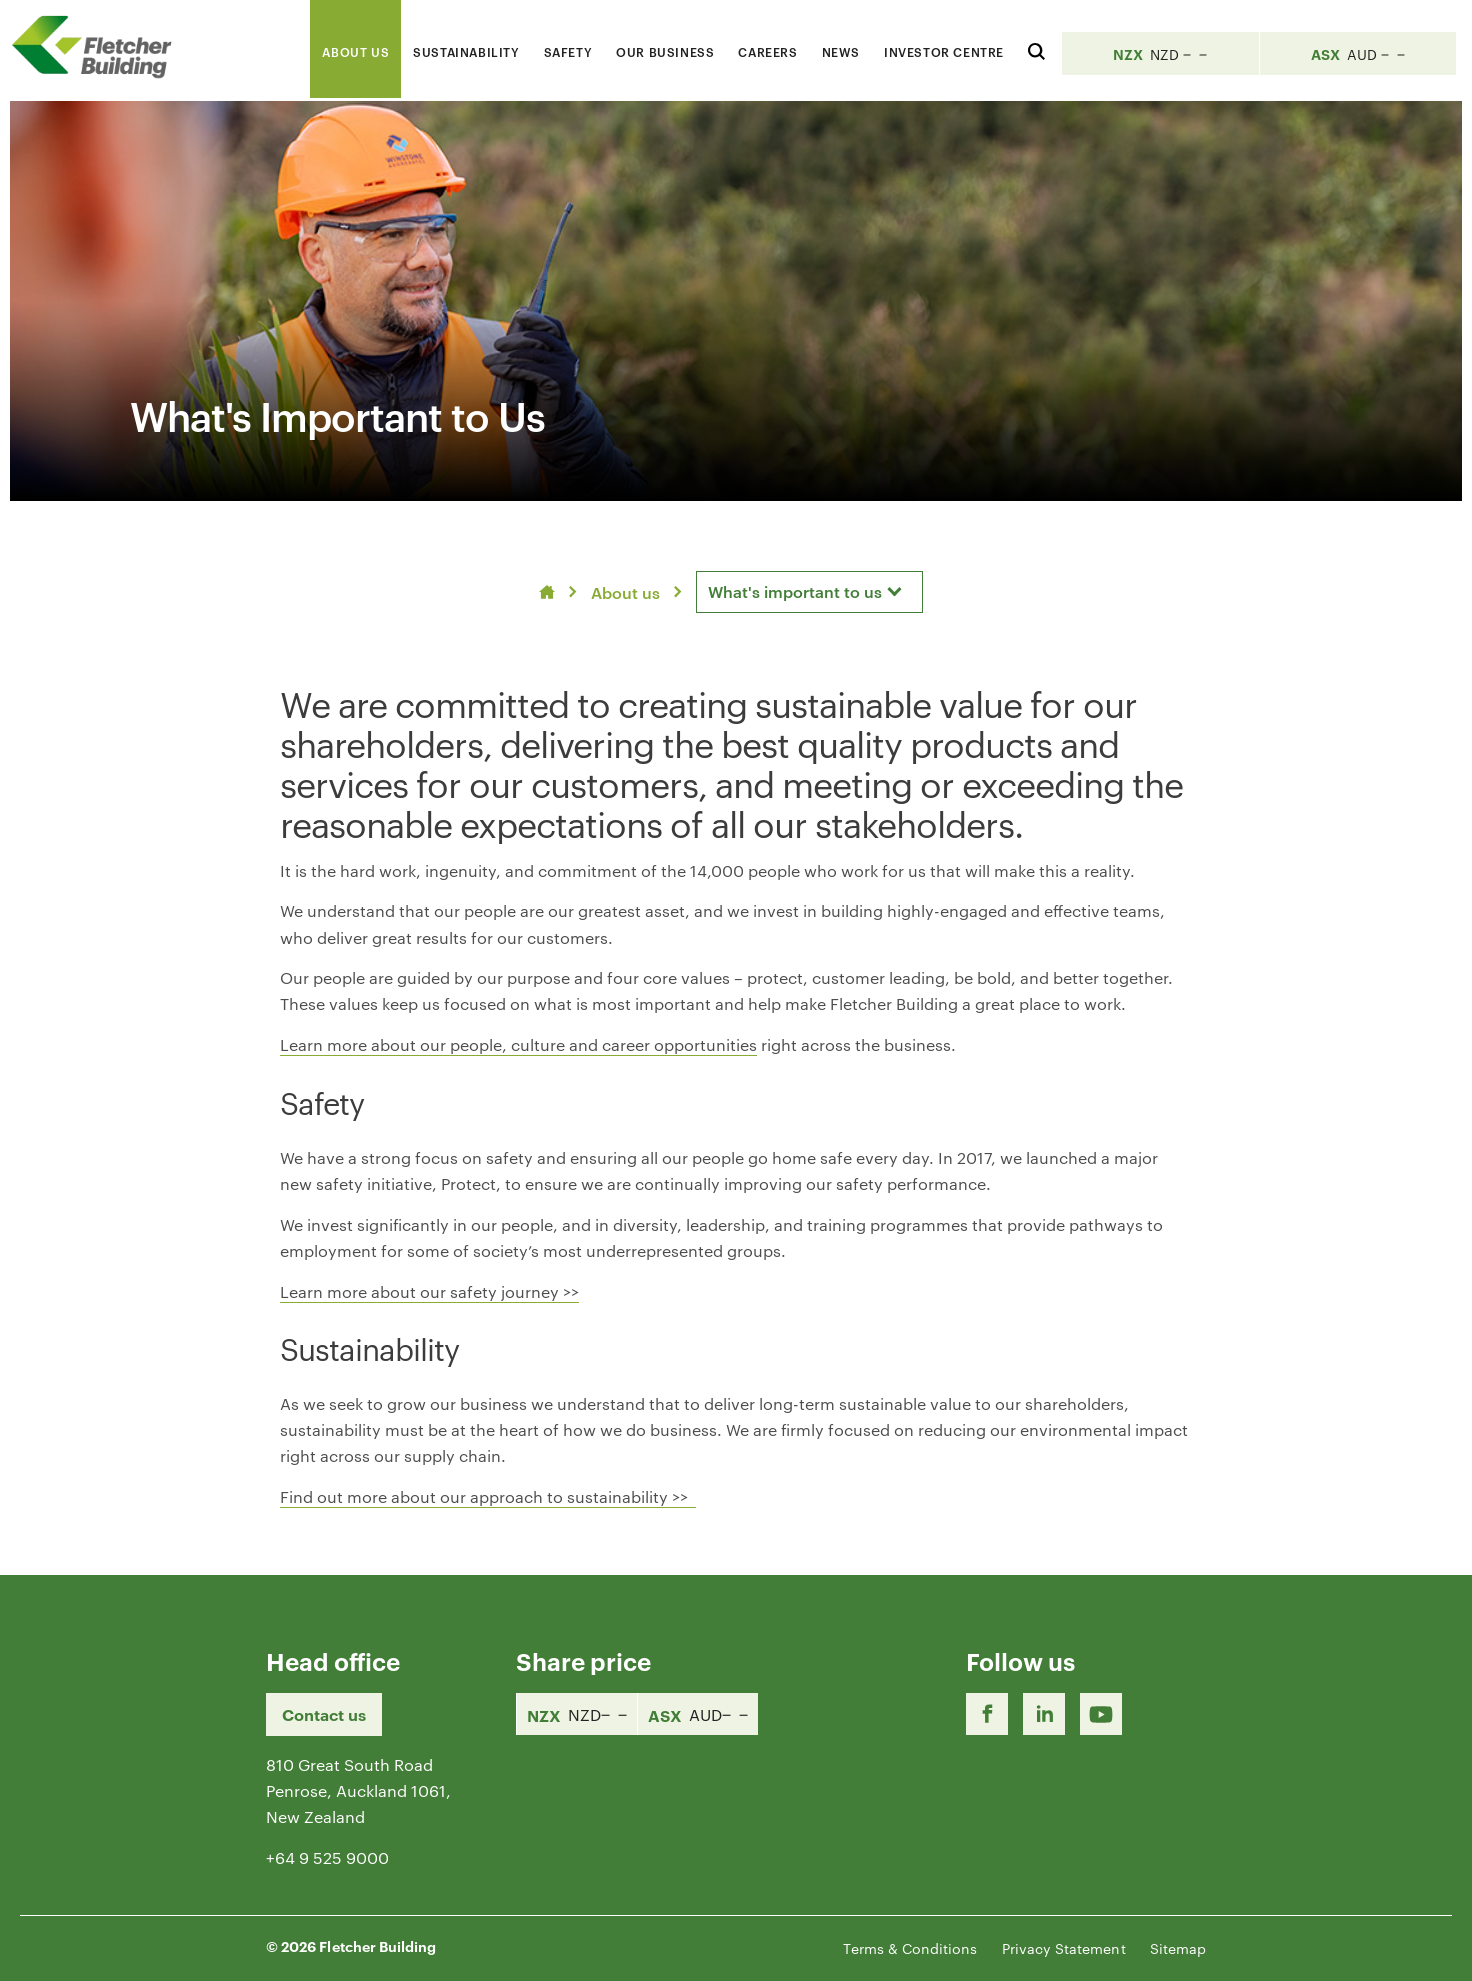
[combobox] (809, 592)
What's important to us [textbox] (795, 591)
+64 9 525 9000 (327, 1857)
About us (625, 592)
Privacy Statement (1064, 1948)
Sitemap (1178, 1948)
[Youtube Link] (1101, 1714)
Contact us (324, 1714)
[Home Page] (100, 46)
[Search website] (1036, 48)
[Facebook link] (987, 1714)
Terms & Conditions (910, 1948)
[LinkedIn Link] (1044, 1714)
